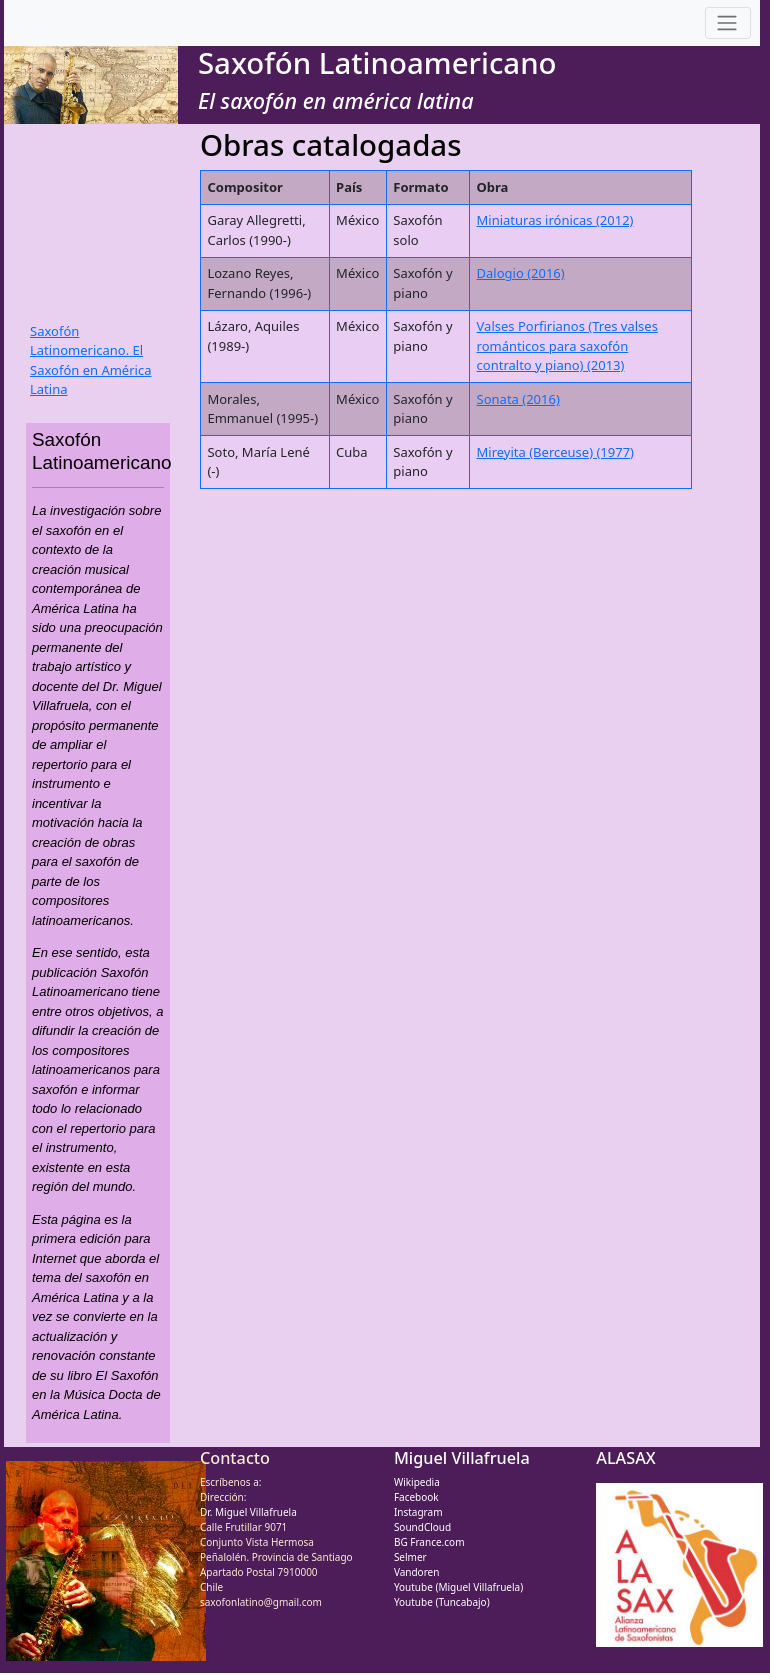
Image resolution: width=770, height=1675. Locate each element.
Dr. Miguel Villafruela (248, 1512)
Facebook (416, 1497)
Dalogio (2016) (521, 273)
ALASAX (625, 1458)
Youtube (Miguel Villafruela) (458, 1587)
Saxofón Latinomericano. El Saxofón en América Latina (90, 360)
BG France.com (429, 1542)
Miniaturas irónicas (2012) (555, 220)
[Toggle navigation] (728, 23)
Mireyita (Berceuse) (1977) (555, 452)
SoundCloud (422, 1527)
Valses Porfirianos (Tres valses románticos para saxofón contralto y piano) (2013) (567, 345)
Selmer (410, 1557)
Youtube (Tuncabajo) (442, 1602)
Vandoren (417, 1572)
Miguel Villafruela (462, 1458)
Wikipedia (417, 1482)
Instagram (418, 1512)
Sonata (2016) (518, 399)
